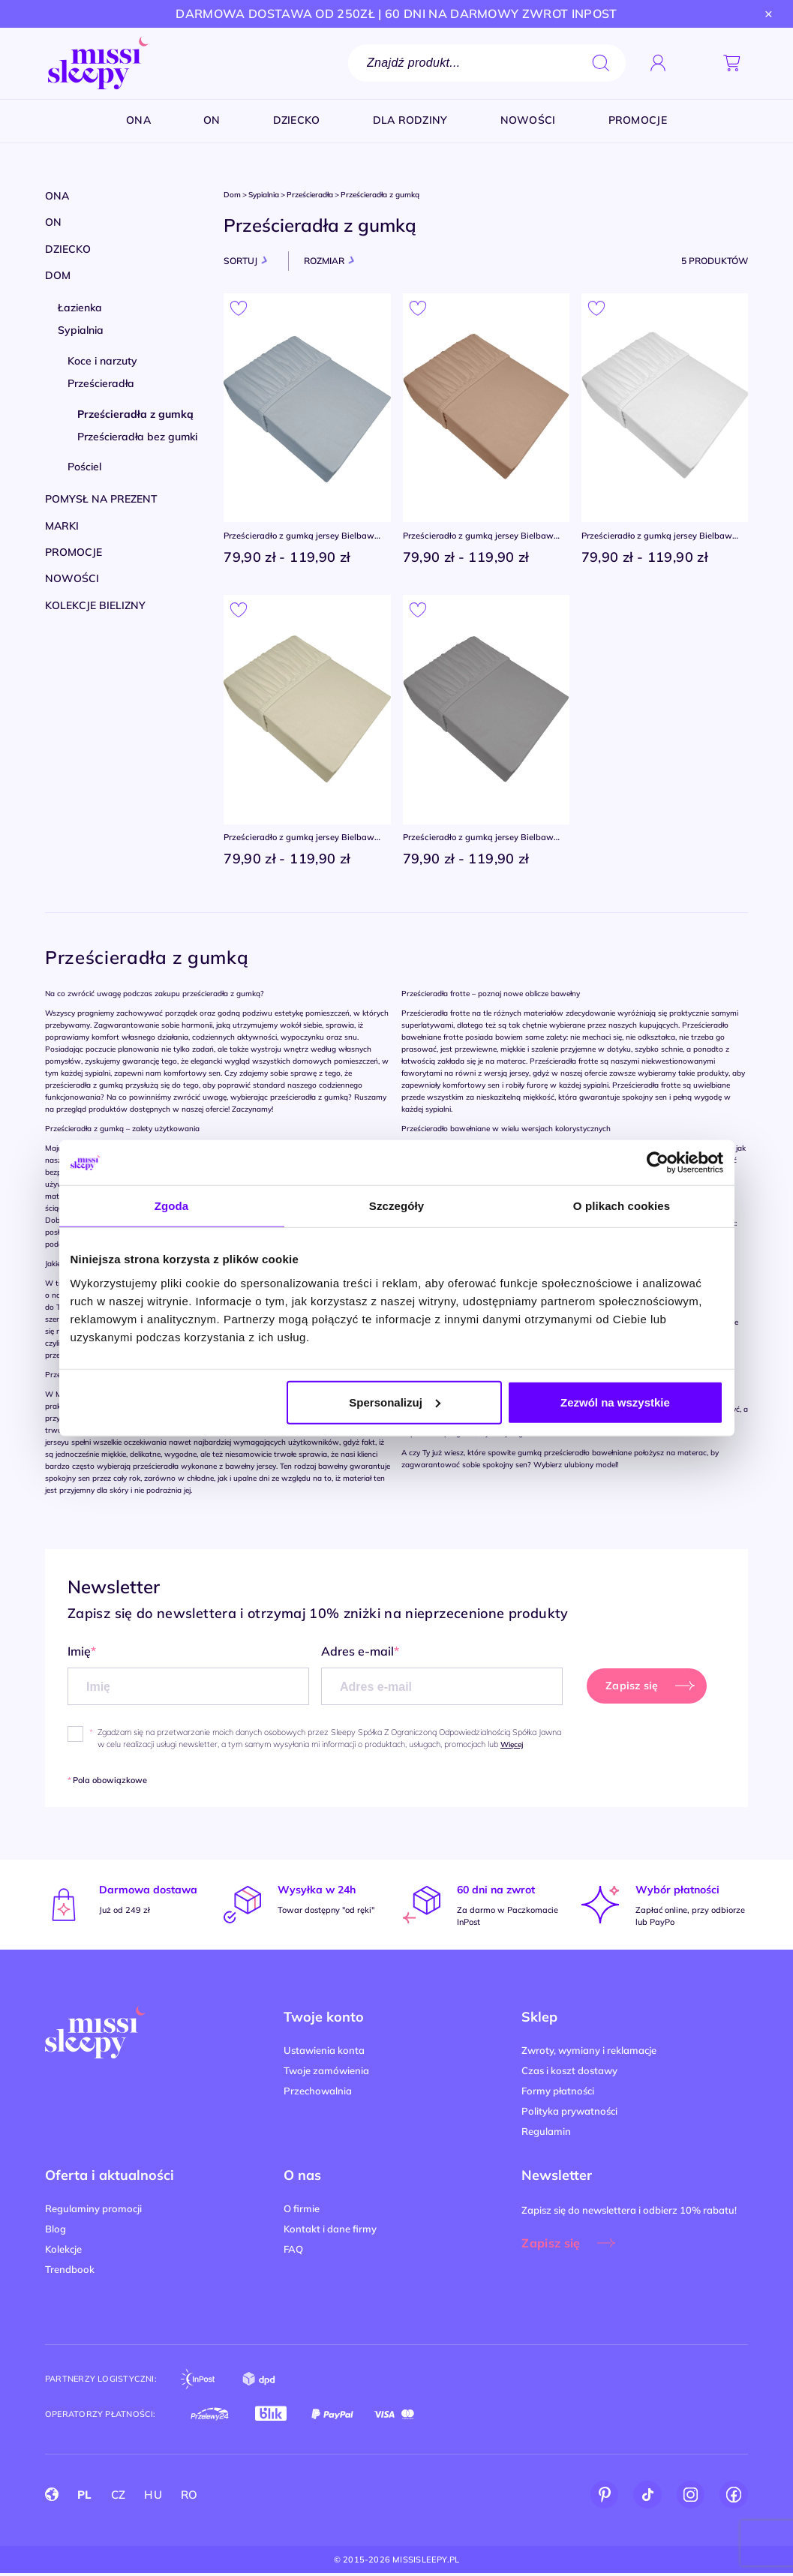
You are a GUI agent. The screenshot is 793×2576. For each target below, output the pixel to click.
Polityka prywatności (569, 2113)
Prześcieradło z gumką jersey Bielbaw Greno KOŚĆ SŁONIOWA (303, 839)
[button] (694, 63)
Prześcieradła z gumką (135, 414)
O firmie (302, 2211)
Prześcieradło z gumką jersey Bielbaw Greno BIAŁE (661, 536)
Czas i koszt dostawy (569, 2073)
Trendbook (70, 2271)
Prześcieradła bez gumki (137, 436)
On (53, 222)
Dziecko (68, 249)
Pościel (84, 466)
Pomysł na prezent (101, 499)
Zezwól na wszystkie (615, 1401)
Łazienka (80, 307)
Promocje (73, 552)
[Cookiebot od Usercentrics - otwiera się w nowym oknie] (657, 1162)
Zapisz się (550, 2245)
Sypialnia (81, 330)
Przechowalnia (318, 2093)
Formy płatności (557, 2093)
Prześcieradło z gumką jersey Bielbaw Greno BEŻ (483, 536)
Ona (57, 196)
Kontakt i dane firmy (330, 2231)
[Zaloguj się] (657, 63)
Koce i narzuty (102, 361)
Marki (62, 526)
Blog (55, 2231)
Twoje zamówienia (326, 2073)
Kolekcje (63, 2251)
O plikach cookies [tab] (621, 1205)
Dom (58, 275)
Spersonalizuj (394, 1401)
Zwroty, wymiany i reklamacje (588, 2052)
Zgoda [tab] (172, 1205)
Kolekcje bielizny (95, 605)
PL (84, 2497)
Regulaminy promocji (93, 2211)
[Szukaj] (487, 63)
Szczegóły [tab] (396, 1205)
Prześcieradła (101, 383)
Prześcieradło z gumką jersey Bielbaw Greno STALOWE (483, 839)
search (601, 63)
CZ (118, 2497)
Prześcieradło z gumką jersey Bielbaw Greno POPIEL (303, 536)
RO (189, 2497)
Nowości (72, 578)
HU (153, 2497)
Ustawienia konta (324, 2052)
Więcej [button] (511, 1747)
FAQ (293, 2251)
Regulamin (546, 2133)
